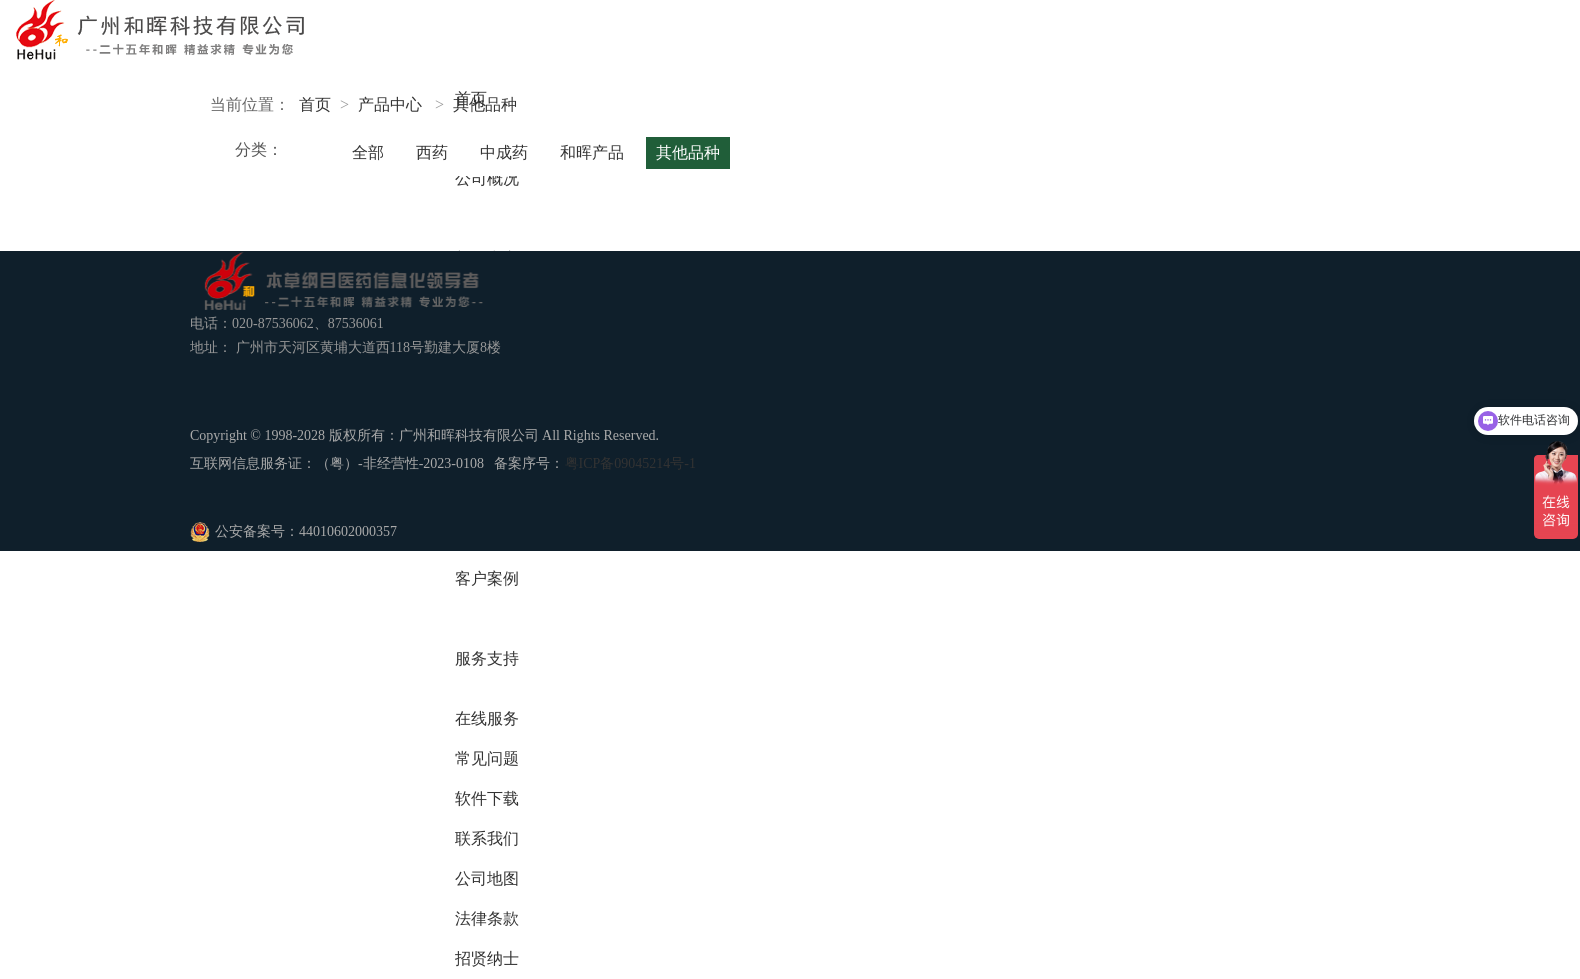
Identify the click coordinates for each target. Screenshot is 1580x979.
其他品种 (485, 104)
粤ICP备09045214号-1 (630, 463)
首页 (315, 104)
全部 (368, 152)
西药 (432, 152)
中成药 (504, 152)
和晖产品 (592, 152)
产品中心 (390, 104)
